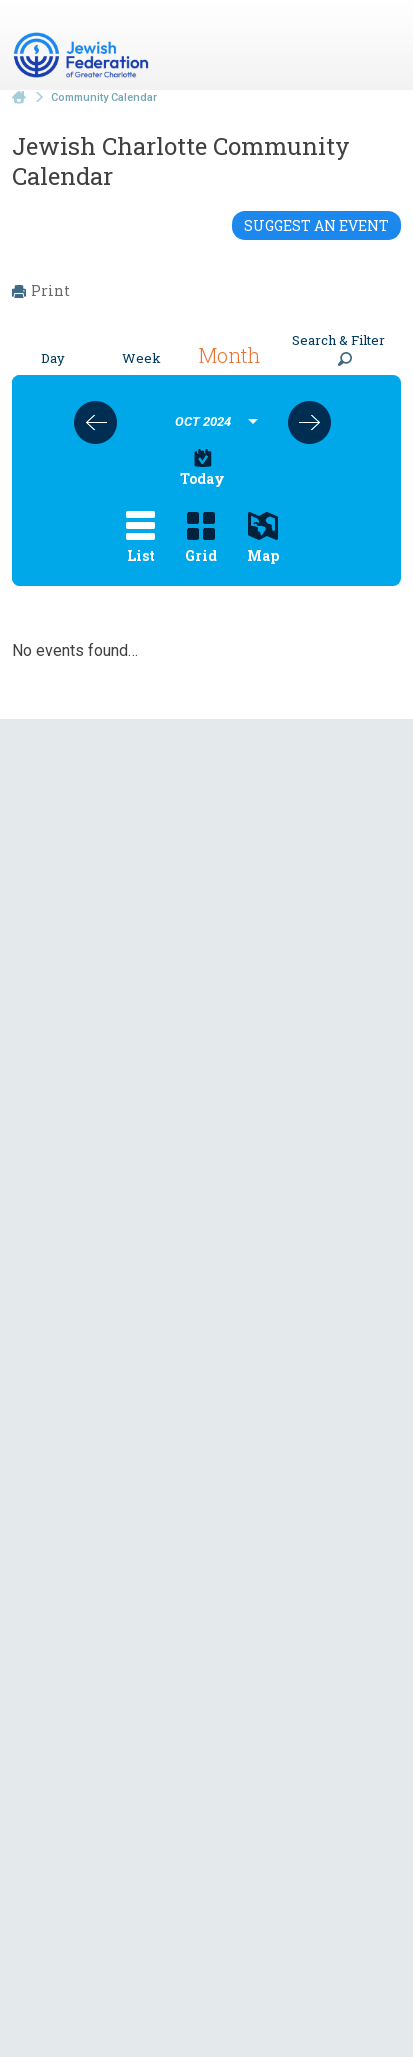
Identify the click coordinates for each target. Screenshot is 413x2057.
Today (202, 468)
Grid (201, 538)
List (140, 538)
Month (229, 355)
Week (141, 358)
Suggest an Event (316, 225)
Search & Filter (338, 349)
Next (309, 422)
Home (19, 97)
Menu (378, 48)
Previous (95, 422)
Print (41, 290)
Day (53, 358)
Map (263, 538)
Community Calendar (104, 97)
